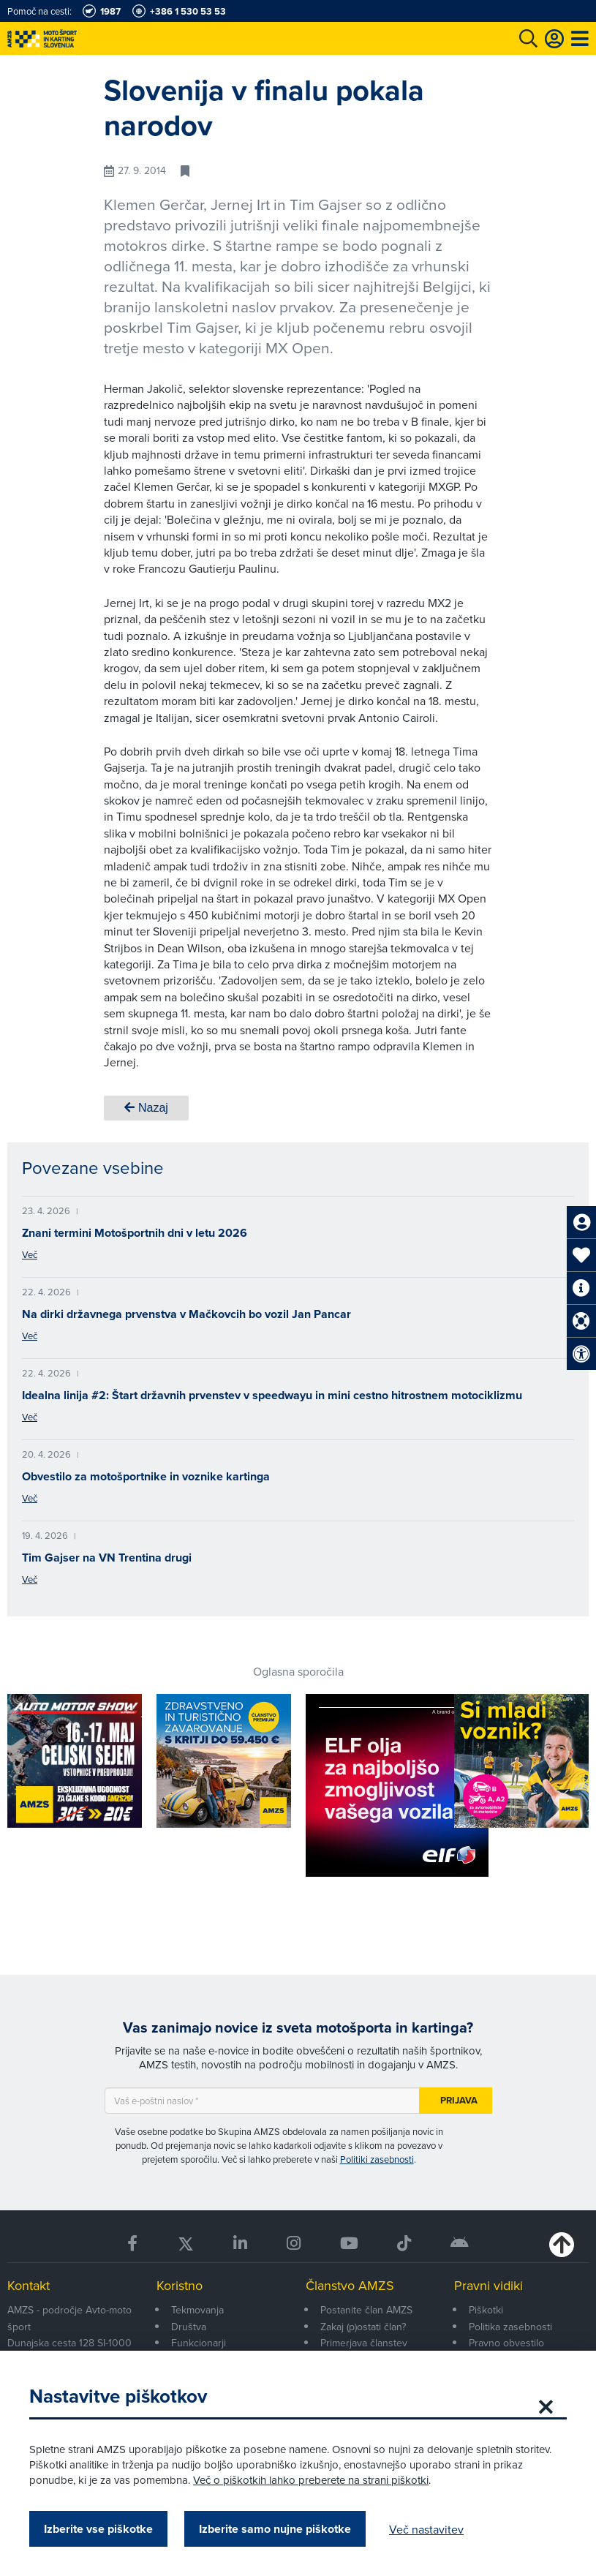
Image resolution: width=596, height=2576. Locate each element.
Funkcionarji (198, 2342)
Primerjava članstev (363, 2342)
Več (29, 1254)
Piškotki (486, 2309)
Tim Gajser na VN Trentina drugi (107, 1557)
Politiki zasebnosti (377, 2159)
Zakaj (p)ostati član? (363, 2326)
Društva (188, 2326)
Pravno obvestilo (506, 2342)
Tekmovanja (197, 2309)
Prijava (459, 2100)
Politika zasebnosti (510, 2326)
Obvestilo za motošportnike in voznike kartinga (146, 1476)
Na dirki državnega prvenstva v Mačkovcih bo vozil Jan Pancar (186, 1314)
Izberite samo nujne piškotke (275, 2528)
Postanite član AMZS (366, 2309)
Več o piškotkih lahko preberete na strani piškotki (311, 2480)
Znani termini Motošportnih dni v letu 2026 (134, 1232)
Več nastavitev (426, 2529)
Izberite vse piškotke (98, 2528)
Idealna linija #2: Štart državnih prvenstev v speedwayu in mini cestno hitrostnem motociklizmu (272, 1395)
